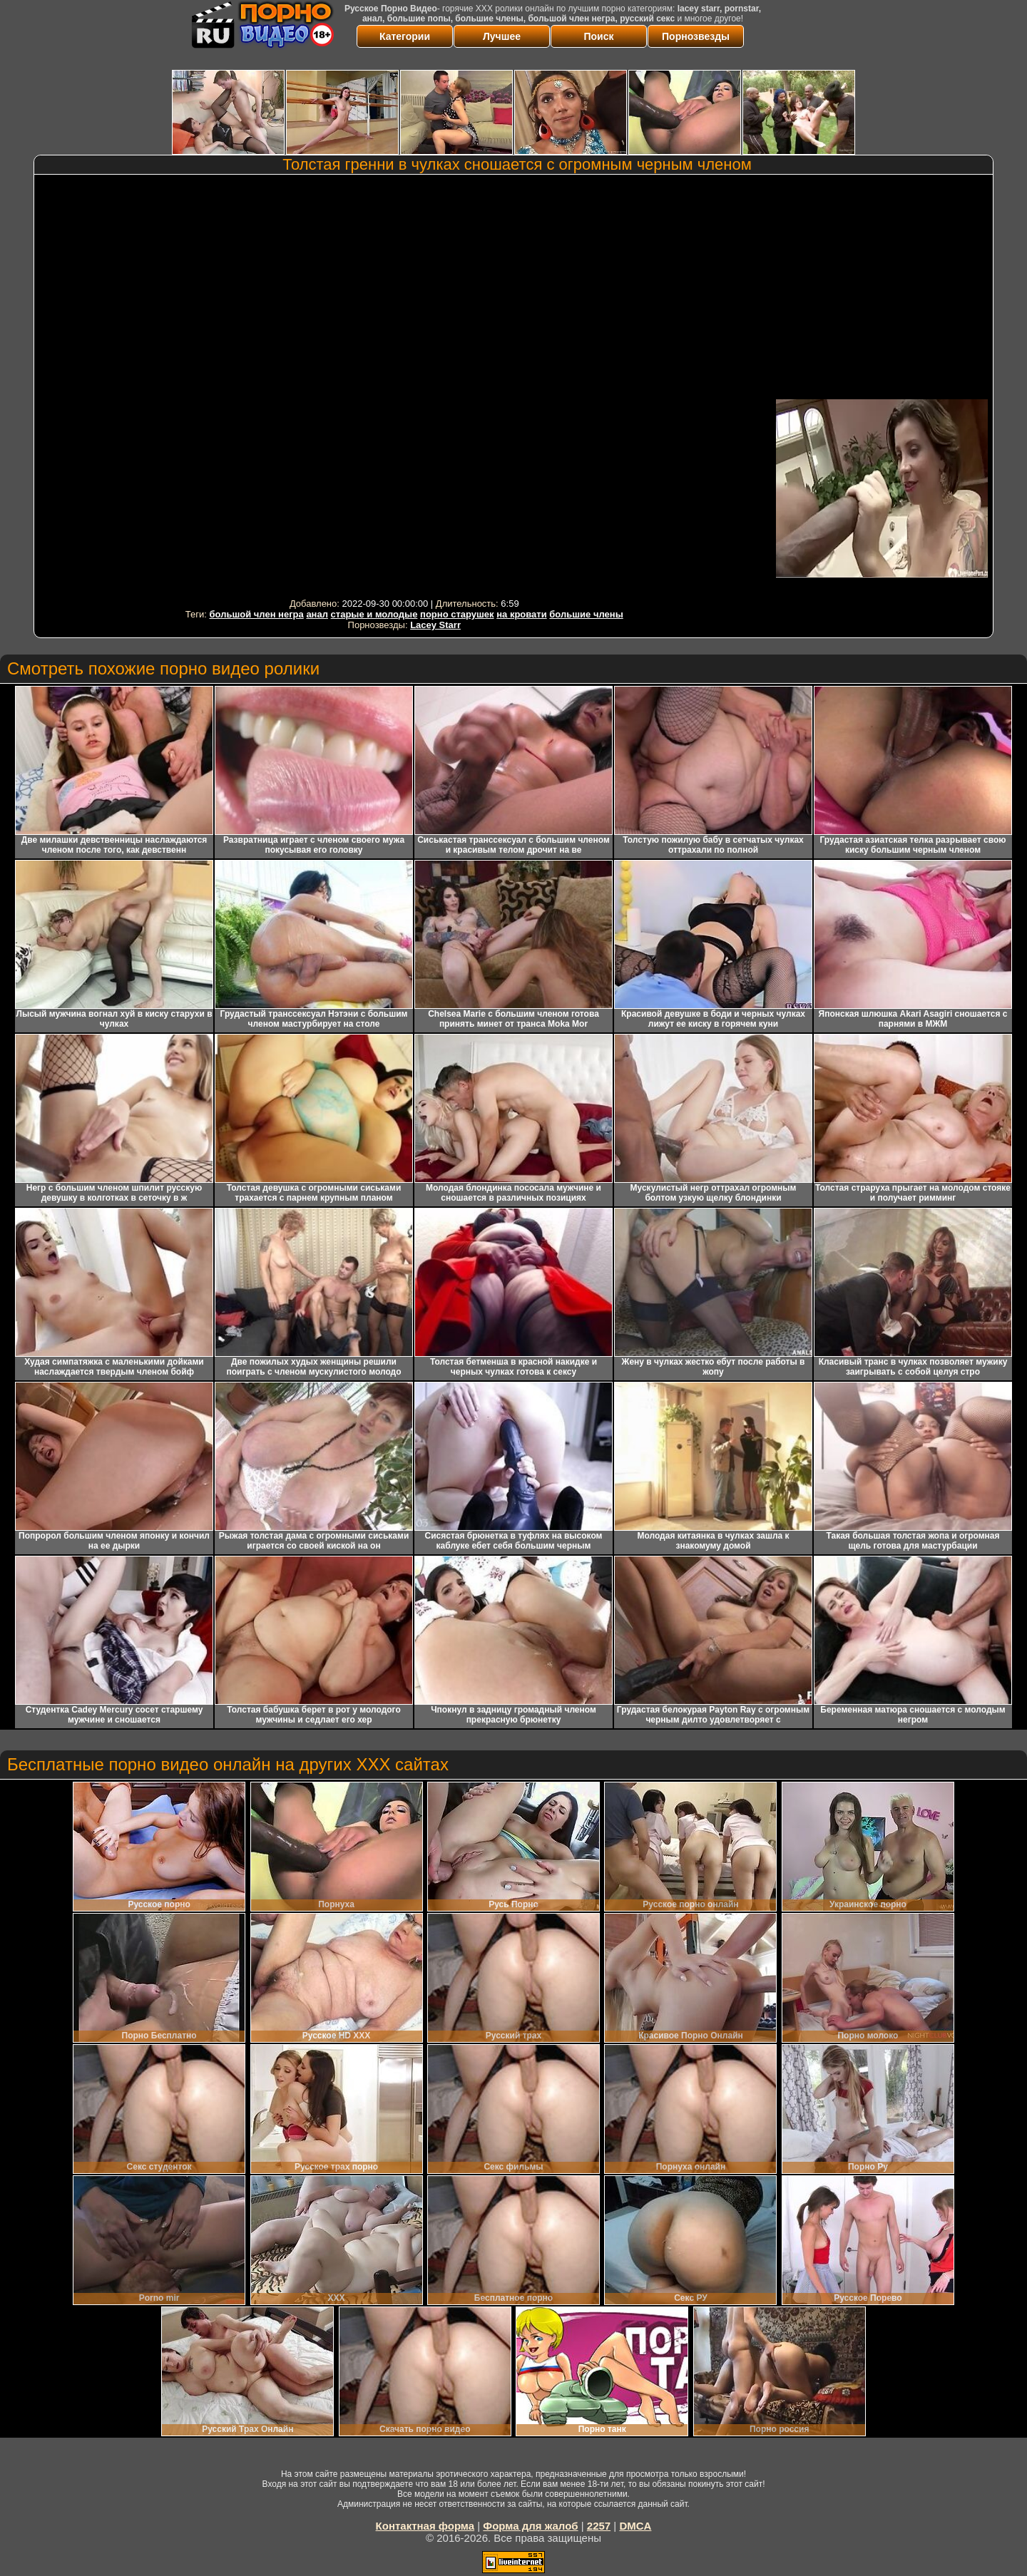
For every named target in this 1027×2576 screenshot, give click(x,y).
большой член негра (256, 614)
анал (317, 614)
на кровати (521, 614)
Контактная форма (425, 2526)
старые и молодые (374, 614)
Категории (404, 36)
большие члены (586, 614)
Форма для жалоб (530, 2526)
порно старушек (457, 614)
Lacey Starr (435, 625)
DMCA (635, 2526)
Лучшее (502, 36)
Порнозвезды (696, 36)
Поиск (598, 36)
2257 (598, 2526)
